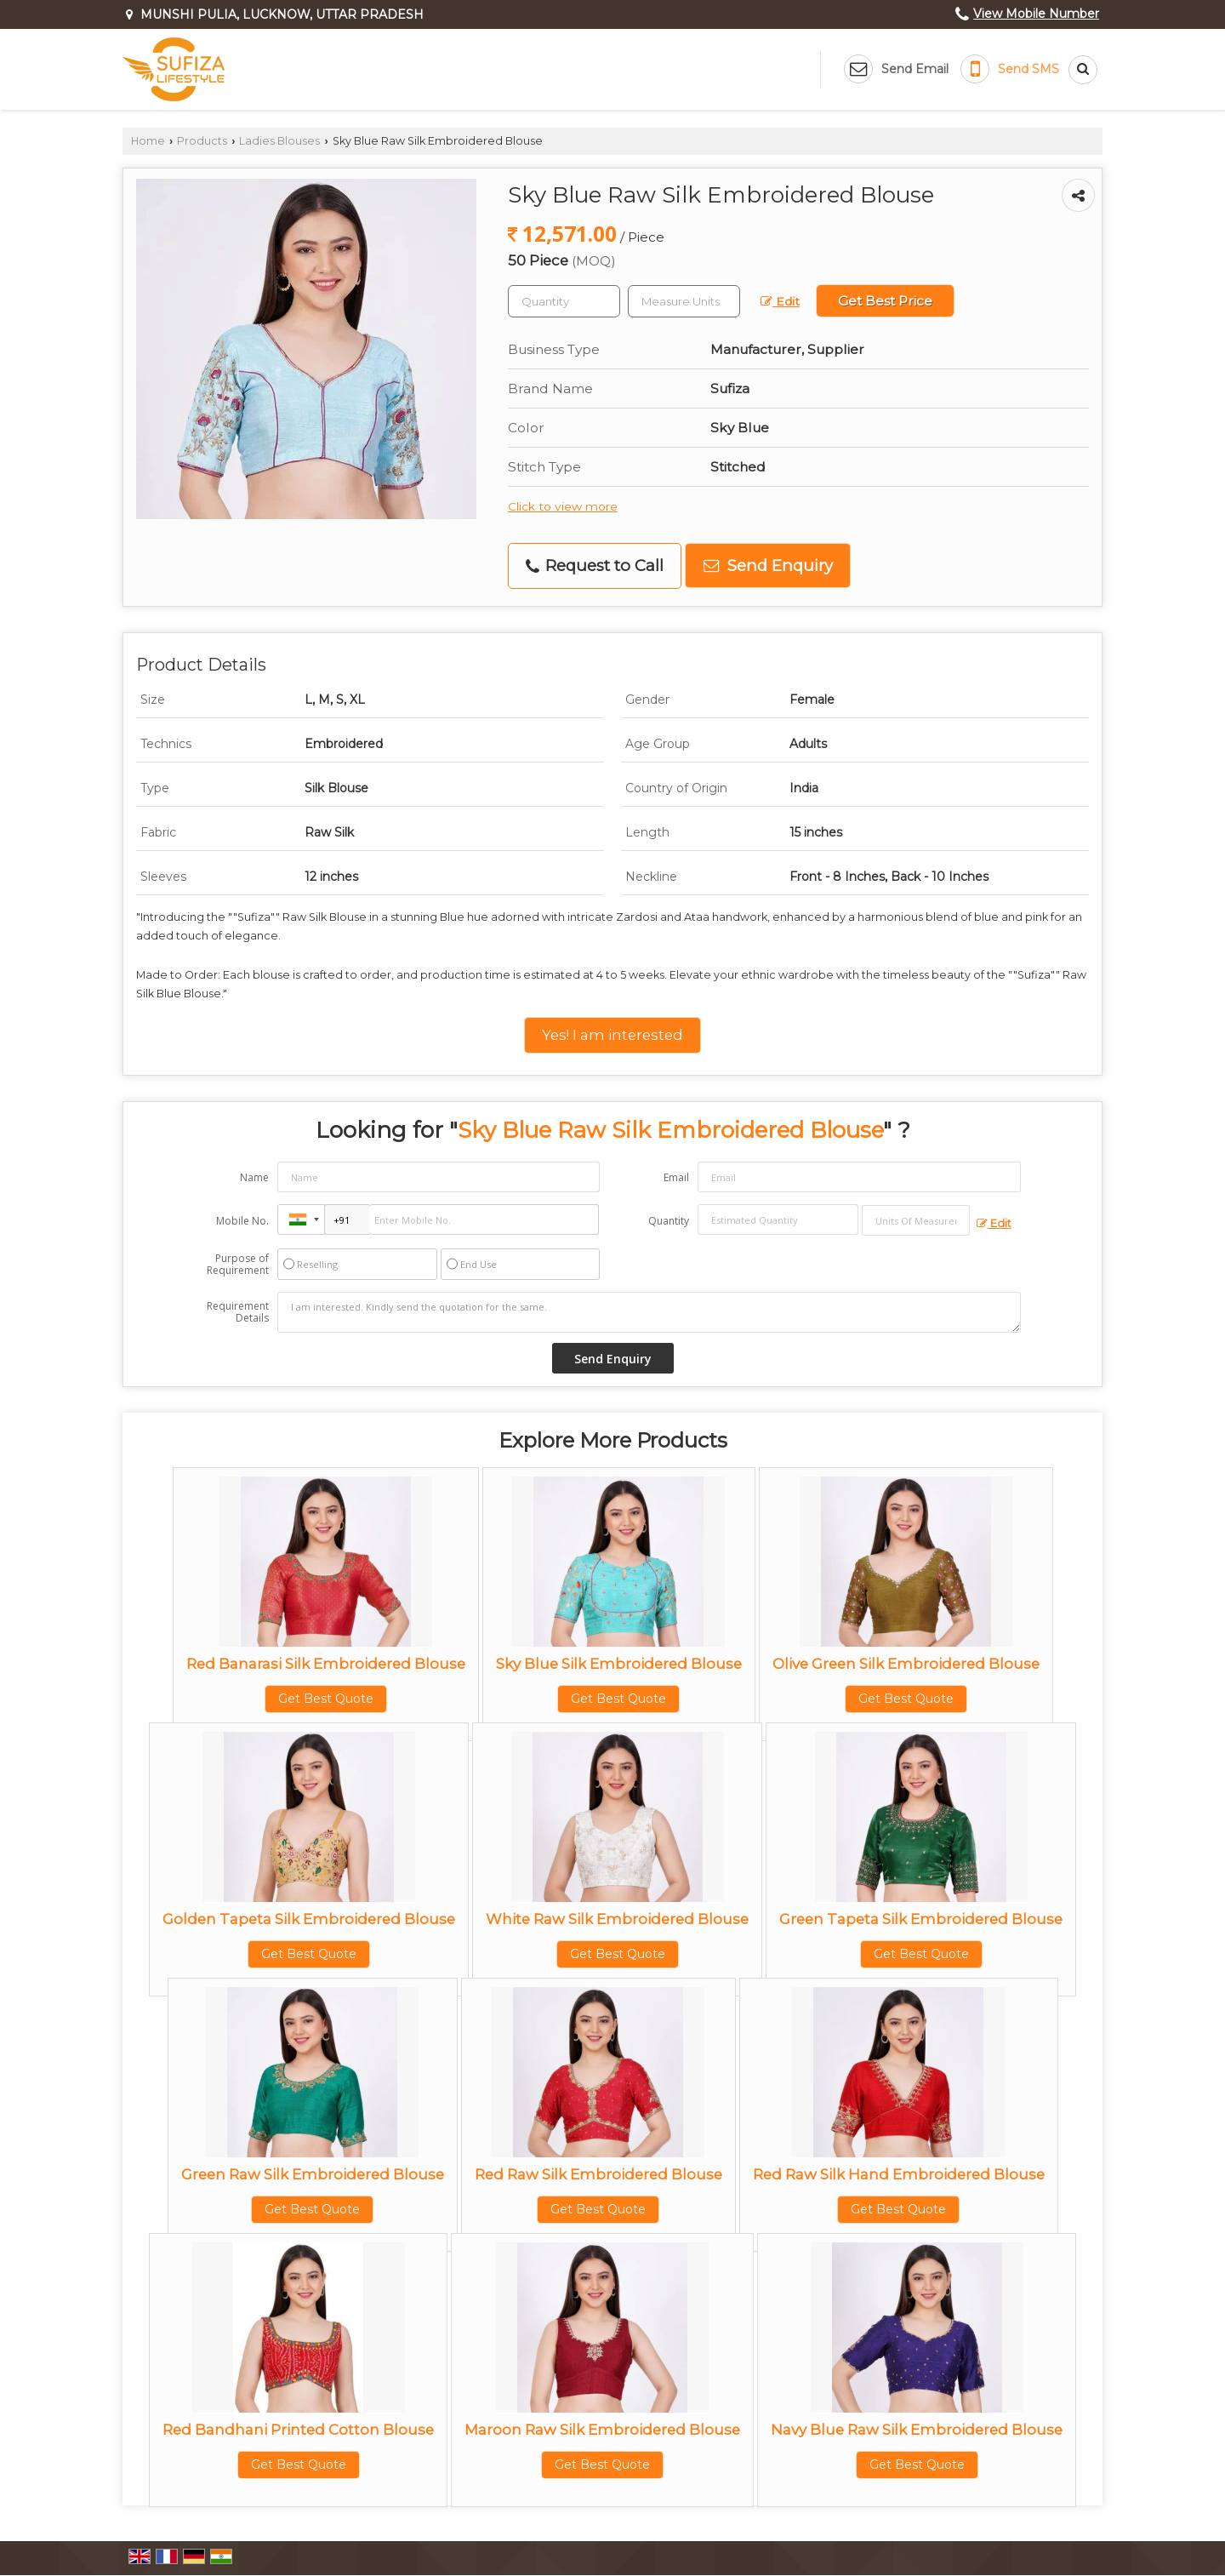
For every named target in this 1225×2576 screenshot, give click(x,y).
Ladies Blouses (279, 140)
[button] (1036, 13)
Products (202, 140)
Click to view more (563, 506)
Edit (780, 301)
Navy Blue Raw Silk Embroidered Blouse (917, 2429)
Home (148, 140)
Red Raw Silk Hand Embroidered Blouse (899, 2174)
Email (676, 1177)
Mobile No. (242, 1221)
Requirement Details (238, 1312)
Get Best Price (885, 301)
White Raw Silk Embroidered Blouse (617, 1919)
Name (254, 1177)
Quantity (668, 1221)
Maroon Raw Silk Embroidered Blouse (602, 2429)
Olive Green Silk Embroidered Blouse (906, 1663)
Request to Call (595, 565)
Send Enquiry (768, 565)
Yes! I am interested (612, 1034)
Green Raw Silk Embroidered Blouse (312, 2174)
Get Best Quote (325, 1698)
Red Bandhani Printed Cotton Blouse (298, 2429)
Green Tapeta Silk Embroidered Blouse (921, 1919)
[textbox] (684, 301)
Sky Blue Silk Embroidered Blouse (619, 1663)
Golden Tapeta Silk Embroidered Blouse (308, 1919)
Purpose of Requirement (238, 1265)
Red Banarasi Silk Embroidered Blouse (325, 1663)
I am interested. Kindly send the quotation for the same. (649, 1312)
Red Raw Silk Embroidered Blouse (598, 2174)
